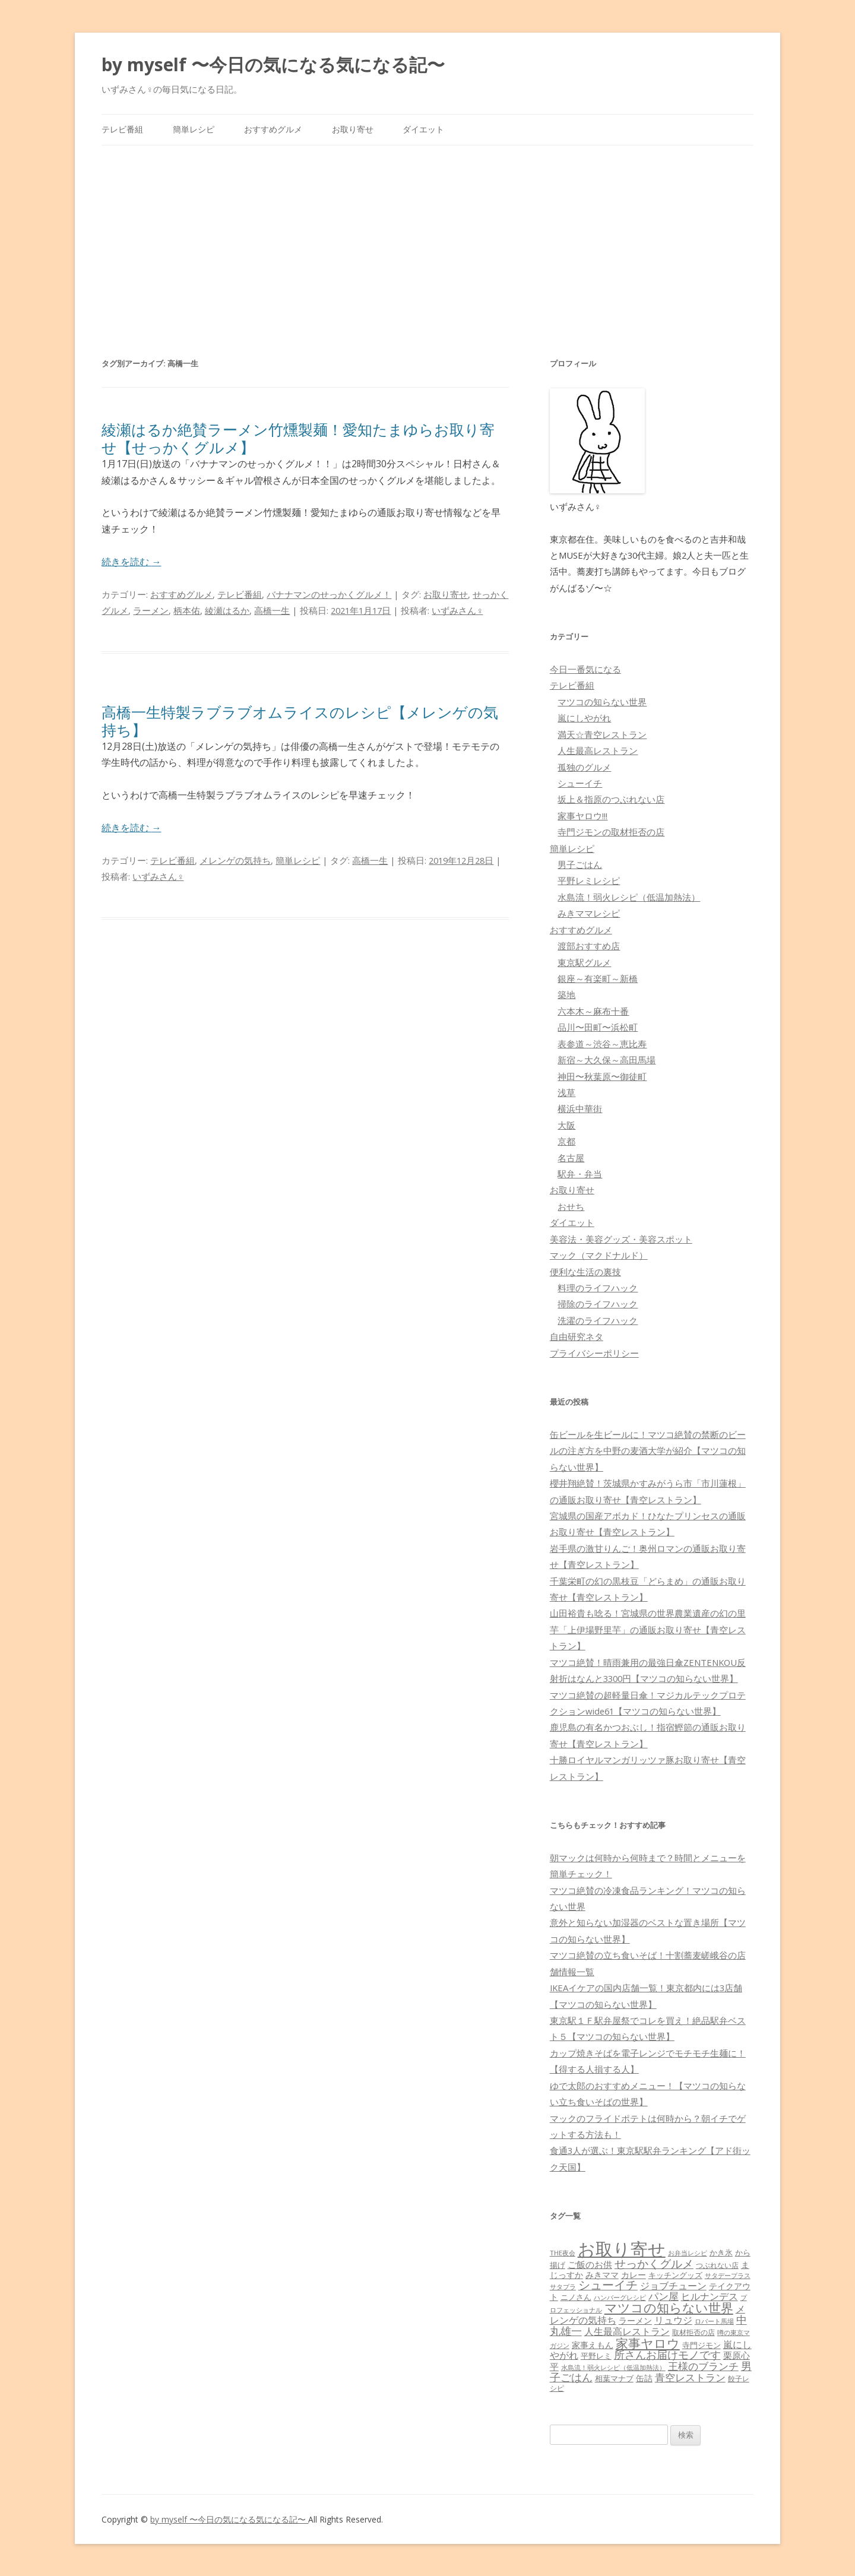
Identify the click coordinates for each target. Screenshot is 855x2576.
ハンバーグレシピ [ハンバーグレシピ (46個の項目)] (620, 2297)
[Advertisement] (427, 234)
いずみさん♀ (457, 610)
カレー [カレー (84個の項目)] (633, 2274)
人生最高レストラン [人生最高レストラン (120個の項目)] (627, 2331)
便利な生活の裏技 (585, 1272)
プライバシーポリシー (594, 1353)
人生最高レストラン (598, 750)
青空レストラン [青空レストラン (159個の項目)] (690, 2377)
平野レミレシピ (589, 880)
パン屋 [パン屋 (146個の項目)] (663, 2296)
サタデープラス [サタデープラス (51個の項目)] (727, 2275)
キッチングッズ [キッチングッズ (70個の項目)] (675, 2275)
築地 (566, 994)
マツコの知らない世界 (602, 702)
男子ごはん (580, 864)
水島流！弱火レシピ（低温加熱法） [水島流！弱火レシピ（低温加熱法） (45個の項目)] (613, 2367)
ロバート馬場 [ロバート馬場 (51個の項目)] (714, 2321)
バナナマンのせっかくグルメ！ (329, 594)
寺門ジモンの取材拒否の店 (611, 832)
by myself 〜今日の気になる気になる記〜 (273, 64)
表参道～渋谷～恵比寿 (602, 1044)
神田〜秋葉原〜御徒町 (602, 1076)
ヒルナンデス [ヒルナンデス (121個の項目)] (709, 2296)
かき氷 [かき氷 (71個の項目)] (721, 2252)
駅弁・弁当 (580, 1174)
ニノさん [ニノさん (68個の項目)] (575, 2297)
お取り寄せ (352, 129)
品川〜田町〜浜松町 (598, 1027)
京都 (566, 1141)
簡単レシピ (193, 129)
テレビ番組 (122, 129)
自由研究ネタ (576, 1336)
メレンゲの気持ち (235, 860)
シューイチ (580, 783)
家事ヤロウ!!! (582, 816)
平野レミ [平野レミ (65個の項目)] (596, 2355)
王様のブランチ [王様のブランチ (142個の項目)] (703, 2366)
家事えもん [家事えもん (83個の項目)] (592, 2344)
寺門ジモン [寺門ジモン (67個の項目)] (701, 2345)
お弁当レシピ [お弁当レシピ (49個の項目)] (687, 2252)
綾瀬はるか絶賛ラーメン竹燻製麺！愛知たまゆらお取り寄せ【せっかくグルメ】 (298, 438)
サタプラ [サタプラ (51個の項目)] (563, 2286)
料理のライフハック (598, 1288)
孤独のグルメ (584, 767)
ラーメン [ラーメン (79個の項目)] (635, 2320)
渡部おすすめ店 (589, 946)
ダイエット (423, 129)
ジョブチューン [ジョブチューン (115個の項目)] (673, 2285)
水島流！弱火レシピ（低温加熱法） (629, 897)
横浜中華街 (580, 1108)
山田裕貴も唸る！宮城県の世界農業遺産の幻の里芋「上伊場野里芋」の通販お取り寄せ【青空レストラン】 (648, 1629)
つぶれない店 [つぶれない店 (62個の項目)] (717, 2265)
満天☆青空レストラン (602, 734)
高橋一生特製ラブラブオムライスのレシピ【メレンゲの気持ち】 (300, 721)
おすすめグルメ (273, 129)
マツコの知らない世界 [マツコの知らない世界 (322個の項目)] (668, 2307)
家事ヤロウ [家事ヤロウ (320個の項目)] (648, 2343)
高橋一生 (272, 610)
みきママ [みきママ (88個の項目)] (602, 2274)
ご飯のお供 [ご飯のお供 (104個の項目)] (590, 2264)
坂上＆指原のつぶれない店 (611, 799)
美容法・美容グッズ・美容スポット (621, 1239)
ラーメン (151, 610)
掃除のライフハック (598, 1304)
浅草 (566, 1092)
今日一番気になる (585, 669)
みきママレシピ (589, 913)
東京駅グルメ (584, 962)
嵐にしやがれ (584, 718)
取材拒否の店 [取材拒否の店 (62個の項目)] (693, 2332)
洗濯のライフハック (598, 1320)
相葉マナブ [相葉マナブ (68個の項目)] (614, 2378)
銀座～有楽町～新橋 (598, 978)
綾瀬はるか (227, 610)
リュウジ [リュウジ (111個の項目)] (673, 2320)
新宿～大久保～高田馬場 (607, 1060)
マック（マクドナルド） (599, 1255)
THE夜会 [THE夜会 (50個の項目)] (562, 2252)
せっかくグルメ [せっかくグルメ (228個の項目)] (654, 2263)
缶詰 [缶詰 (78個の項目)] (644, 2378)
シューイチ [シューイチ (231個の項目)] (608, 2285)
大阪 (566, 1125)
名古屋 (571, 1158)
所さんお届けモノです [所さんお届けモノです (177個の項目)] (667, 2354)
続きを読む (131, 561)
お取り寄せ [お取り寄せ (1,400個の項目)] (622, 2249)
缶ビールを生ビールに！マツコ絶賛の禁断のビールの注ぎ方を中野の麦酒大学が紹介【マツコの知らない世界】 (648, 1450)
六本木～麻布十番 (593, 1011)
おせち (571, 1206)
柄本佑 (186, 610)
